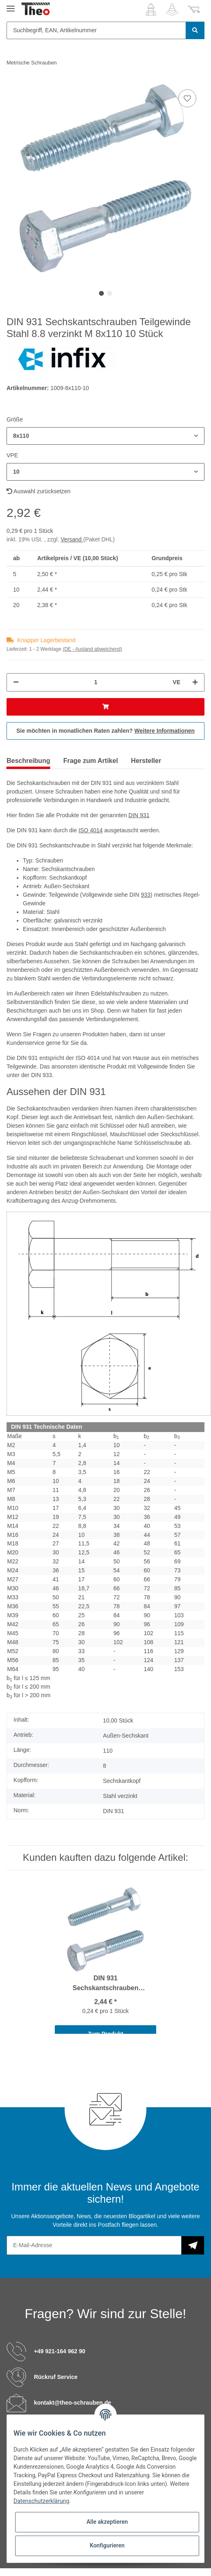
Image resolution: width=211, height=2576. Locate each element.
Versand (72, 539)
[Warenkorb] (193, 9)
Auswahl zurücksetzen (38, 491)
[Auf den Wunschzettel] (187, 98)
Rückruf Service (56, 2377)
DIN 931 (138, 815)
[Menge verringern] (16, 682)
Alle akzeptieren (107, 2521)
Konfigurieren (107, 2545)
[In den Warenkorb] (105, 707)
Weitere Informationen (165, 730)
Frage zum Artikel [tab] (90, 760)
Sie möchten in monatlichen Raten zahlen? (105, 730)
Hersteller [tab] (146, 760)
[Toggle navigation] (11, 5)
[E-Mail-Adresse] (94, 2245)
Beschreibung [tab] (28, 760)
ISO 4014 (91, 830)
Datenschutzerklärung (41, 2501)
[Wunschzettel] (172, 9)
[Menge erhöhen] (195, 682)
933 (145, 894)
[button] (151, 9)
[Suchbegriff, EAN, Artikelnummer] (96, 30)
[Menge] (96, 682)
